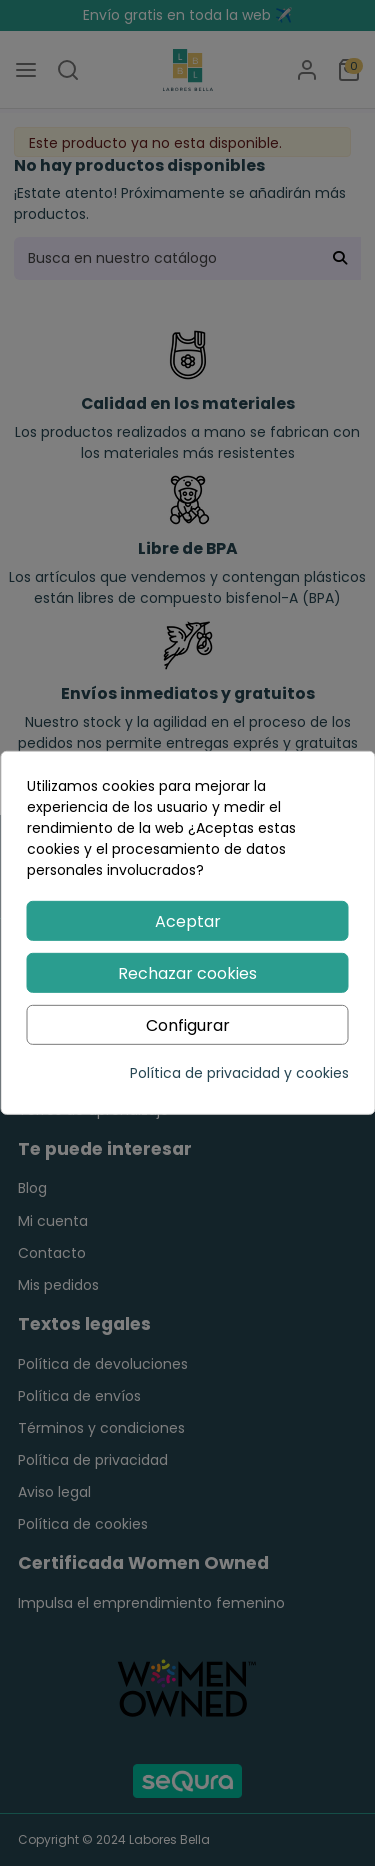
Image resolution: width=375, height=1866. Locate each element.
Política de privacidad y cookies (239, 1073)
